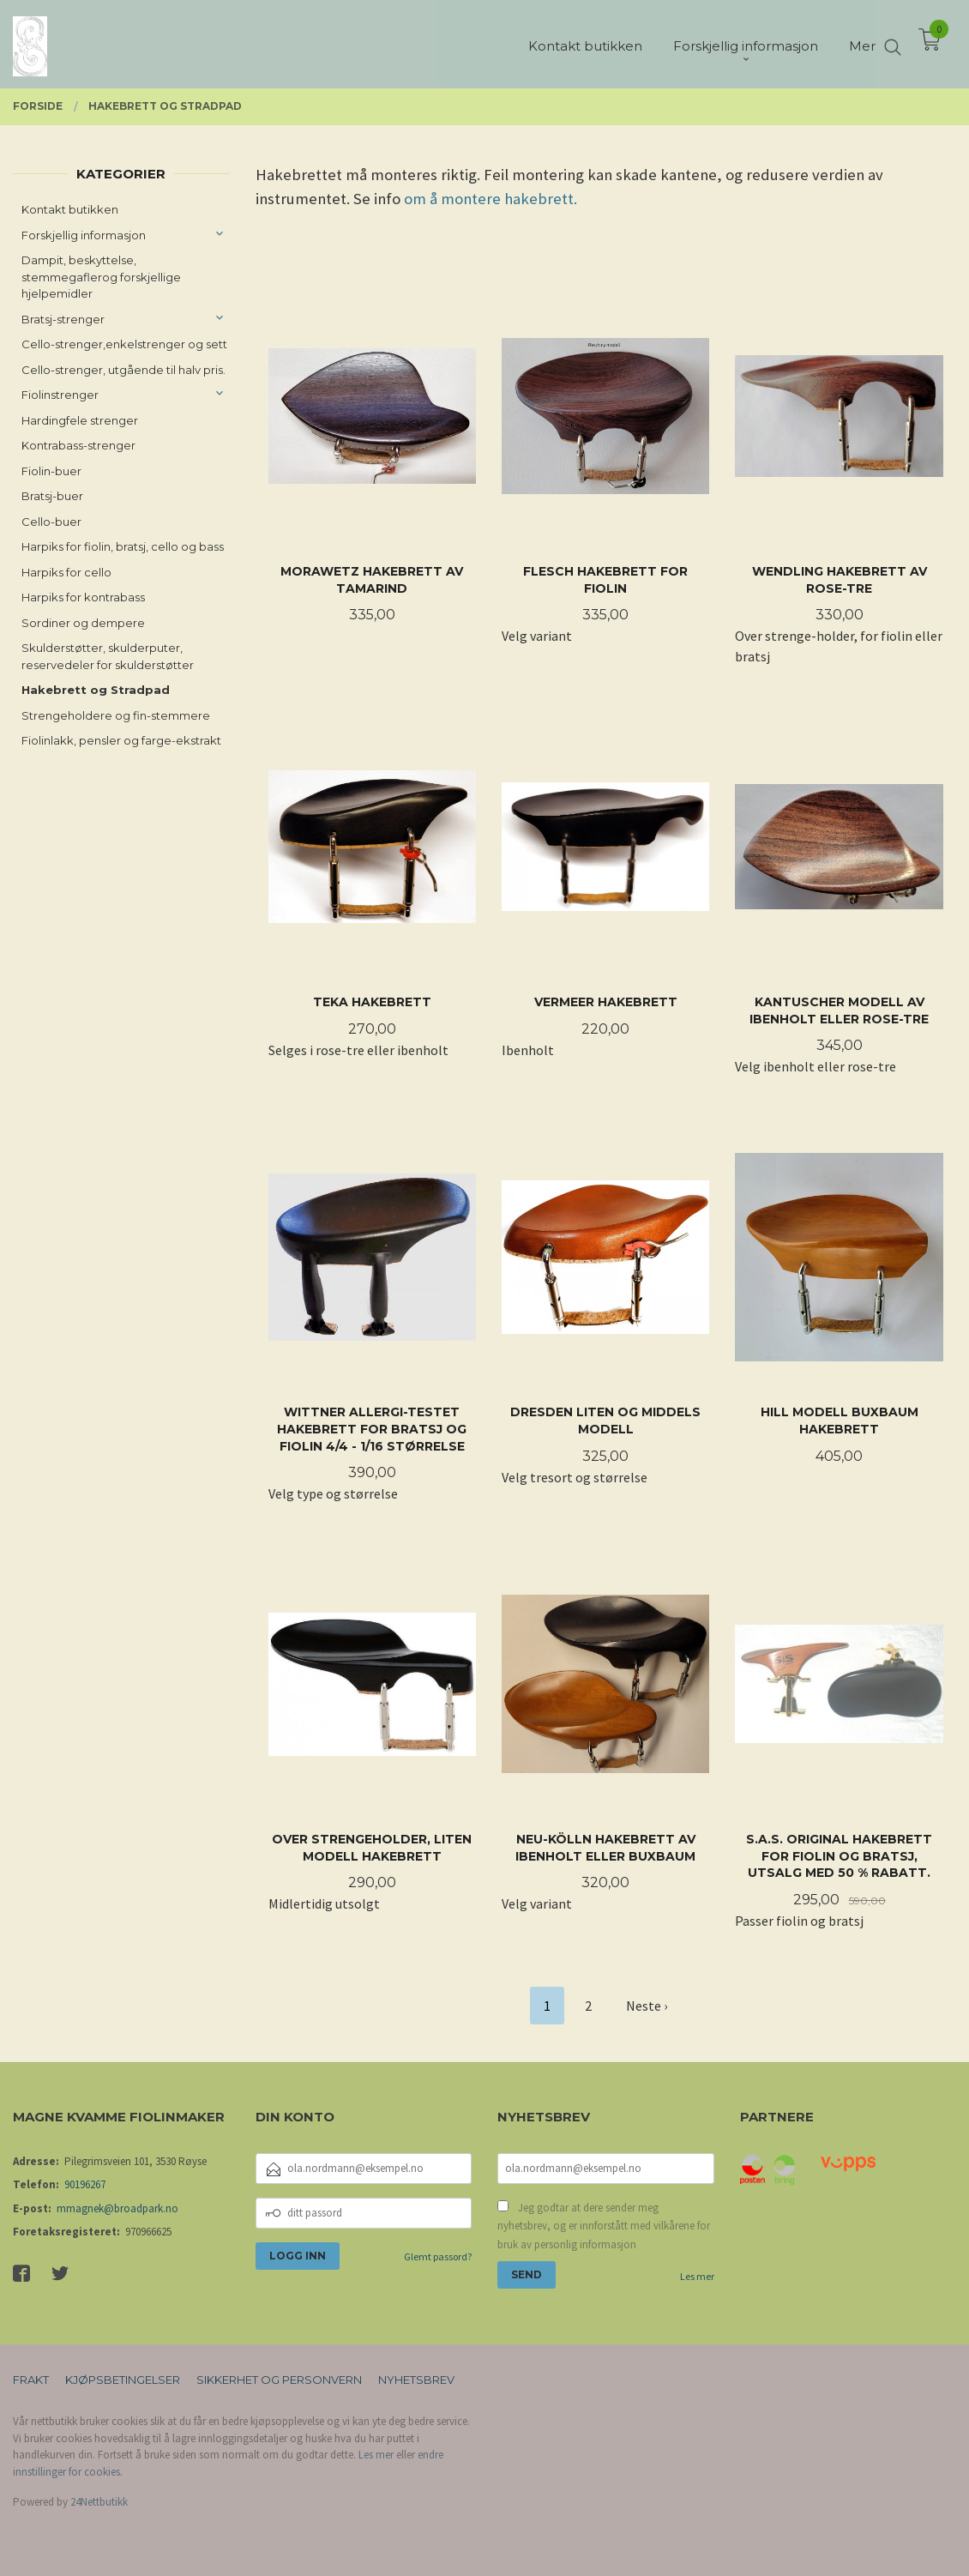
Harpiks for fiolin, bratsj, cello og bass (122, 546)
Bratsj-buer (52, 496)
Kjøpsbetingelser (122, 2379)
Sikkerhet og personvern (279, 2379)
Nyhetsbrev (416, 2379)
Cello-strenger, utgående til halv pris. (123, 370)
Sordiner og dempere (83, 623)
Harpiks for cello (66, 572)
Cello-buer (51, 521)
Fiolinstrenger (60, 394)
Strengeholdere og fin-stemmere (115, 715)
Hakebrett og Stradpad (95, 690)
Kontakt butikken (69, 209)
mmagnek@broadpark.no (117, 2208)
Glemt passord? (438, 2256)
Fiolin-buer (51, 471)
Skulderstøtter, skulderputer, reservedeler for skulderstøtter (107, 656)
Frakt (31, 2379)
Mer (862, 43)
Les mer (697, 2276)
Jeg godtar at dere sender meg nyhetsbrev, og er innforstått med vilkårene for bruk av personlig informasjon (603, 2226)
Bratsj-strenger (63, 319)
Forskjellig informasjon (83, 235)
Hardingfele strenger (79, 420)
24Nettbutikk (99, 2502)
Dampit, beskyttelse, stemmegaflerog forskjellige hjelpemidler (101, 276)
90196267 (84, 2184)
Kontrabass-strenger (78, 445)
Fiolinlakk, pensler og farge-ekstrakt (121, 740)
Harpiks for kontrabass (83, 597)
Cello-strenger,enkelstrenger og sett (124, 344)
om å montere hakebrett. (490, 198)
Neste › (646, 2005)
